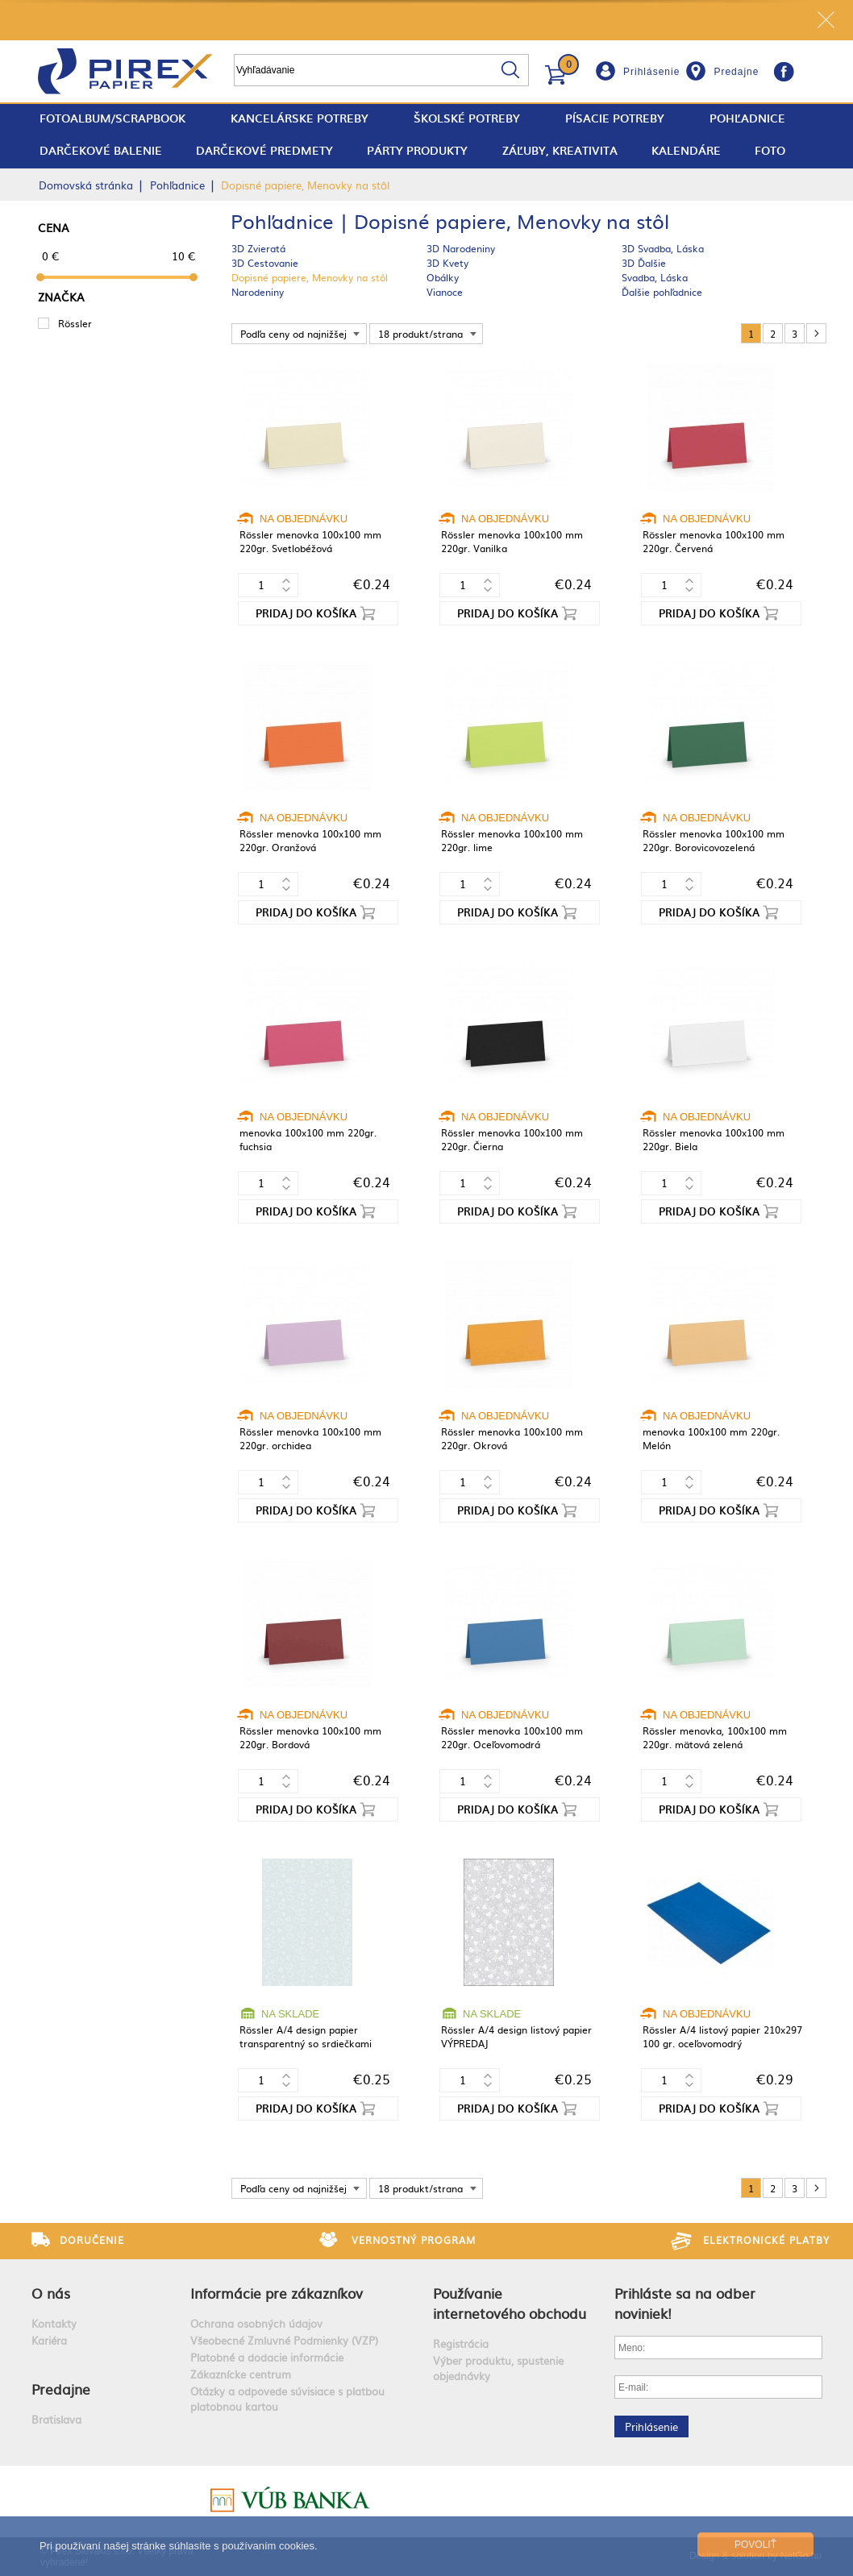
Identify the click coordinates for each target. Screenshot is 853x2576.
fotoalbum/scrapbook (112, 118)
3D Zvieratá (258, 248)
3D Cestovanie (264, 263)
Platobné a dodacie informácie (266, 2357)
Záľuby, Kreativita (560, 150)
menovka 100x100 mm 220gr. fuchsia (308, 1139)
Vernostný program (414, 2240)
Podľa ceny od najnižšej (293, 333)
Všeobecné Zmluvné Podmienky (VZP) (284, 2340)
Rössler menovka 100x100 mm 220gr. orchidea (310, 1438)
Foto (770, 150)
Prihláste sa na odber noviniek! (684, 2303)
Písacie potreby (614, 118)
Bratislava (56, 2419)
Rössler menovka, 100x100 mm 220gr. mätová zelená (715, 1737)
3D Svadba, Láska (663, 248)
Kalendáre (686, 150)
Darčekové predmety (264, 150)
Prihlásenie (651, 71)
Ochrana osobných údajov (256, 2323)
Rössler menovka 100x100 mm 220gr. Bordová (310, 1737)
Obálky (442, 277)
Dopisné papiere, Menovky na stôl (309, 277)
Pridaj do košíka (306, 613)
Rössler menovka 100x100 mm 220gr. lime (512, 840)
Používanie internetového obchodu (509, 2303)
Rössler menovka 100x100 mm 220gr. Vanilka (512, 541)
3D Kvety (447, 263)
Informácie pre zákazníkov (276, 2293)
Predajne (736, 71)
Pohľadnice (747, 118)
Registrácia (461, 2343)
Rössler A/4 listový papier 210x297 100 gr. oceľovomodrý (722, 2036)
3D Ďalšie (644, 263)
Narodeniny (257, 292)
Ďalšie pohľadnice (662, 292)
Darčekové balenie (101, 150)
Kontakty (54, 2323)
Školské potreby (467, 118)
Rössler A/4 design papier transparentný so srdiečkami (305, 2036)
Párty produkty (417, 150)
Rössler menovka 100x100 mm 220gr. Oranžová (310, 840)
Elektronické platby (766, 2240)
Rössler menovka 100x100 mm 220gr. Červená (713, 541)
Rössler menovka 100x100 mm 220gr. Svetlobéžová (310, 541)
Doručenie (92, 2240)
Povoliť (755, 2544)
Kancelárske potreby (299, 118)
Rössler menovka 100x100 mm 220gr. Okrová (512, 1438)
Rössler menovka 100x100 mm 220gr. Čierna (512, 1139)
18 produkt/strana (420, 333)
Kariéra (49, 2340)
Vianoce (444, 292)
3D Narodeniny (460, 248)
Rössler (75, 323)
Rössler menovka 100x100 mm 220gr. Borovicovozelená (713, 840)
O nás (50, 2293)
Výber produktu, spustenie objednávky (498, 2368)
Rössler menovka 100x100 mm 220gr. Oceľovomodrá (512, 1737)
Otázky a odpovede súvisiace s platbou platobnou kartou (287, 2398)
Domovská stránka (86, 185)
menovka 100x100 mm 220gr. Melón (711, 1438)
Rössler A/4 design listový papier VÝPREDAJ (516, 2036)
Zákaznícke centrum (240, 2374)
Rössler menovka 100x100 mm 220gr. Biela (713, 1139)
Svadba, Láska (655, 277)
